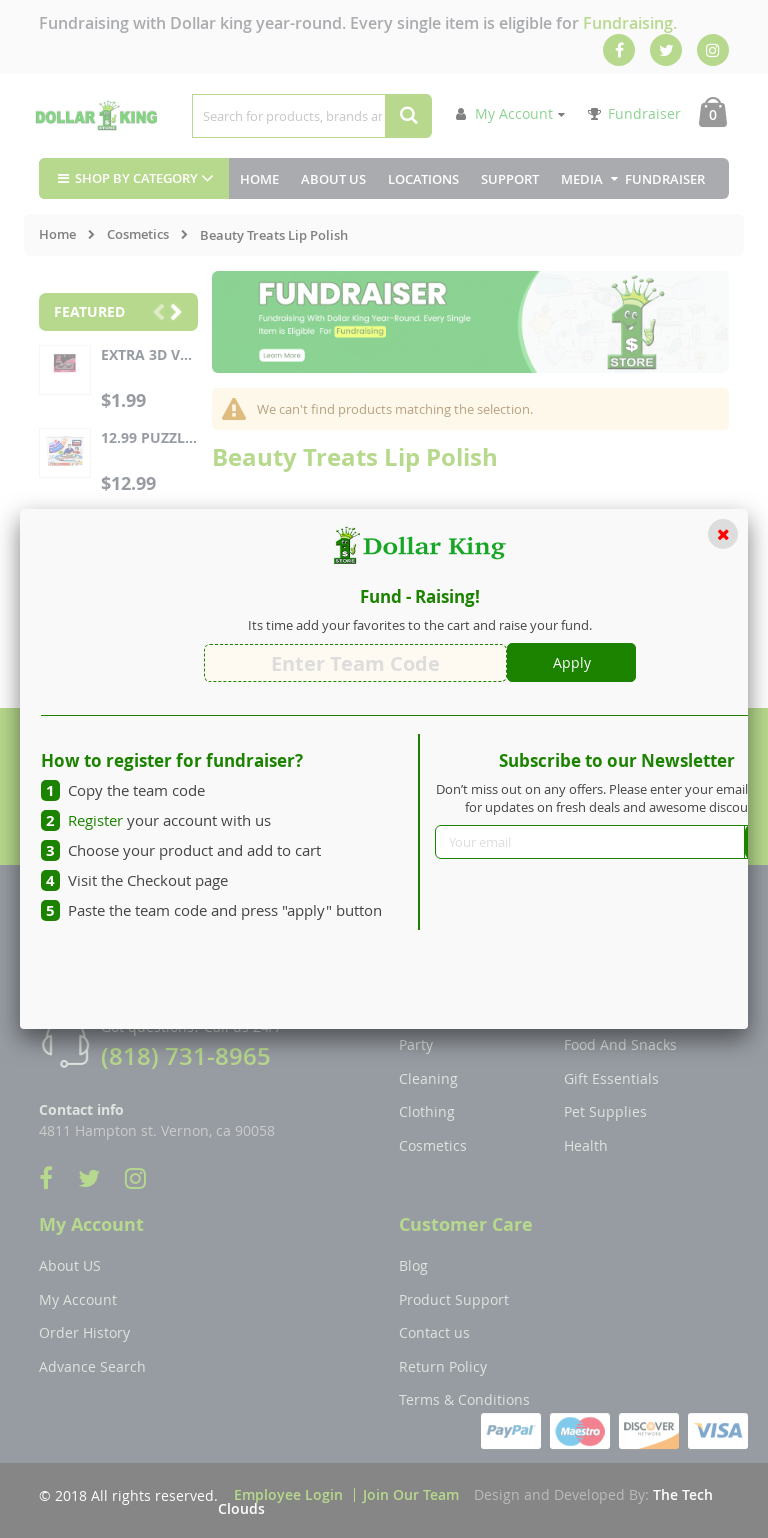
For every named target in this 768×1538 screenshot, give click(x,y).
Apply (572, 662)
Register (95, 820)
